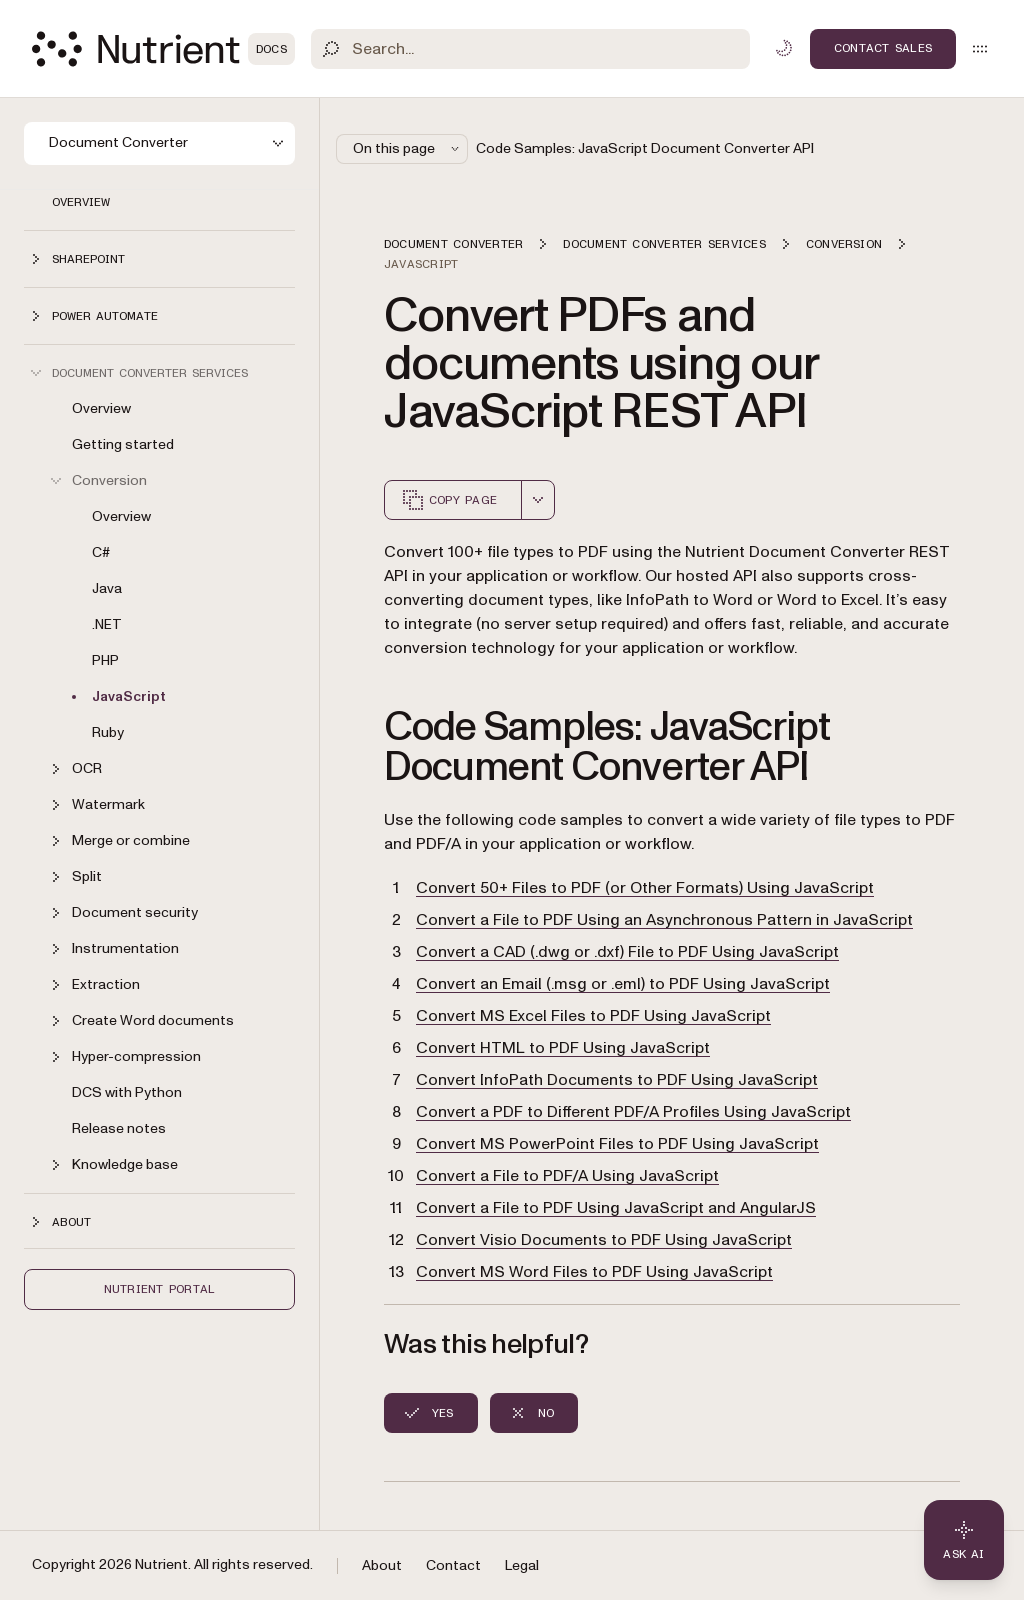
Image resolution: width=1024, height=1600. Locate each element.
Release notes (119, 1128)
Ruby (108, 732)
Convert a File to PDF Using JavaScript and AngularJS (616, 1208)
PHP (105, 660)
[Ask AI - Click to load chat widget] (964, 1540)
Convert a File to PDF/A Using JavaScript (567, 1176)
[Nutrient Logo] (163, 49)
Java (107, 588)
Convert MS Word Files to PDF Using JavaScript (594, 1272)
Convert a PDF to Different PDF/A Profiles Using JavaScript (633, 1112)
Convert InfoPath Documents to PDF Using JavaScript (617, 1080)
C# (101, 552)
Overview (81, 202)
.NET (107, 624)
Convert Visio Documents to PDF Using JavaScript (604, 1240)
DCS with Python (127, 1092)
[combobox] (538, 500)
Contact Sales (883, 48)
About (382, 1565)
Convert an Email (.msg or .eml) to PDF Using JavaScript (623, 984)
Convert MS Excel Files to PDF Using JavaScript (593, 1016)
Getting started (123, 444)
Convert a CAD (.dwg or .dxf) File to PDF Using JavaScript (627, 952)
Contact (453, 1565)
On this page (408, 148)
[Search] (530, 49)
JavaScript (129, 696)
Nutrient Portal (160, 1289)
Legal (522, 1565)
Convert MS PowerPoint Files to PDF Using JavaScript (617, 1144)
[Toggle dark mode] (784, 48)
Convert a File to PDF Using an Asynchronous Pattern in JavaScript (664, 920)
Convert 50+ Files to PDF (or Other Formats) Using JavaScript (645, 888)
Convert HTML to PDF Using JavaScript (563, 1048)
